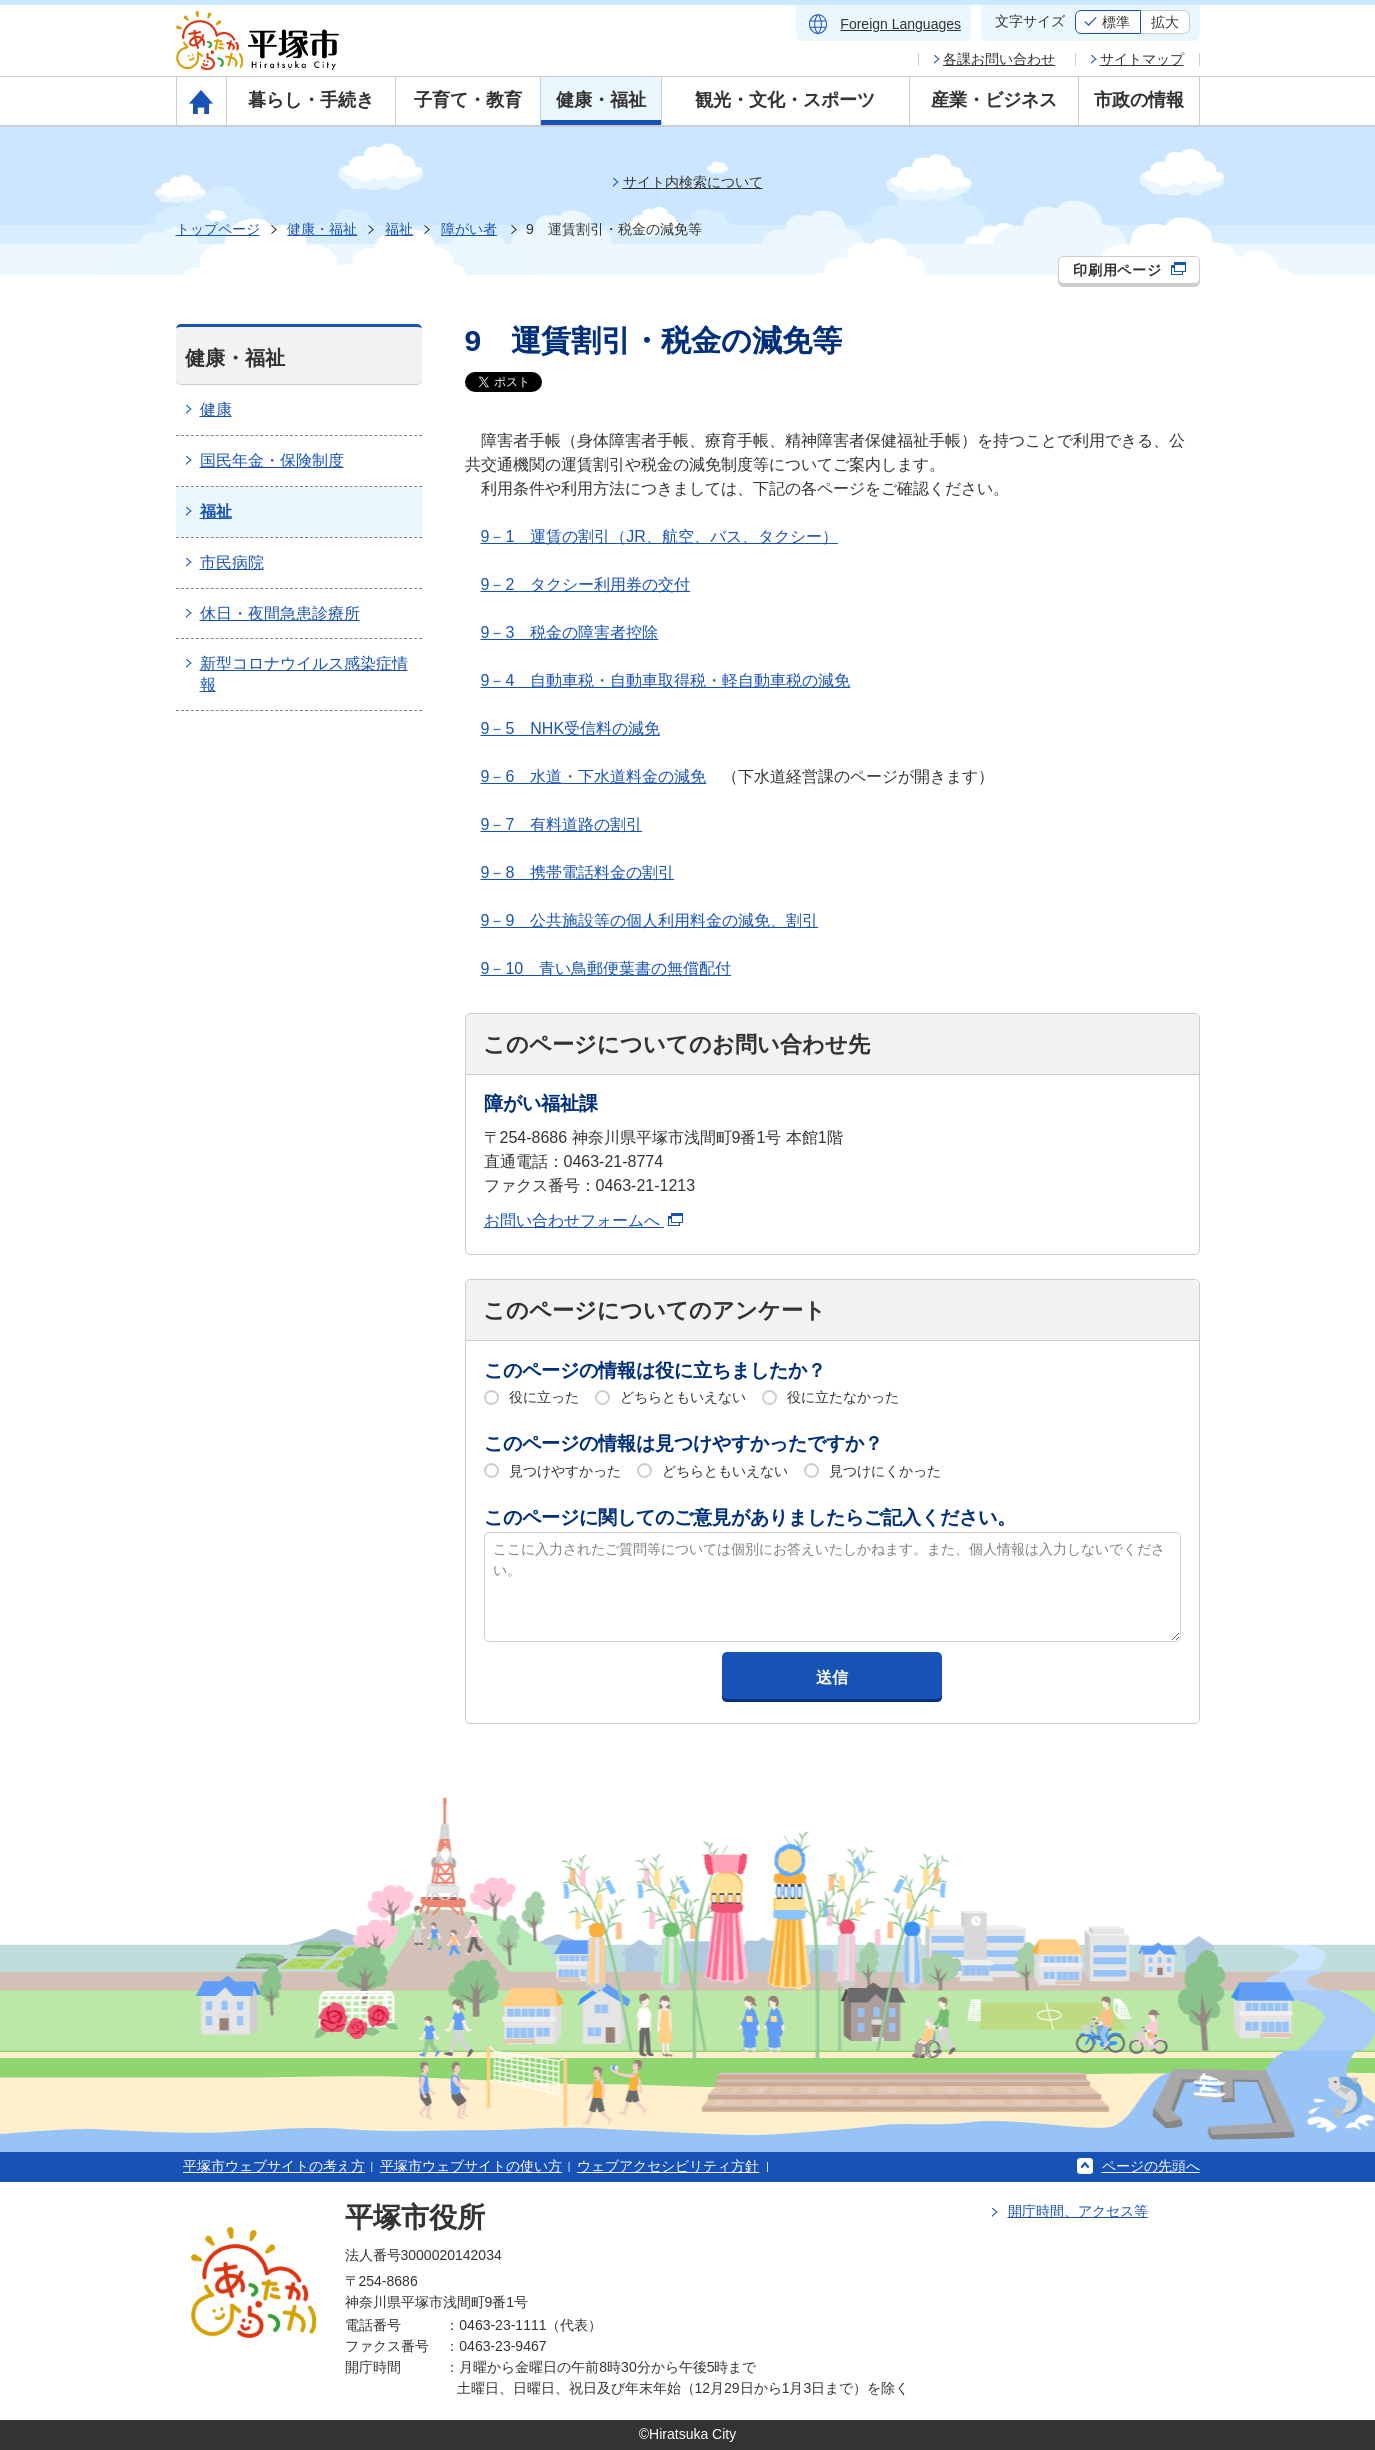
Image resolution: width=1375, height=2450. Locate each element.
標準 (1116, 22)
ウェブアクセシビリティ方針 (668, 2166)
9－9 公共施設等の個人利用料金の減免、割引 (650, 920)
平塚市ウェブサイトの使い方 (471, 2166)
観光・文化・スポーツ (785, 100)
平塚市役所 (415, 2217)
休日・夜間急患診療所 (280, 613)
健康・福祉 (601, 100)
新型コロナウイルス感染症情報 (304, 674)
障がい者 (469, 229)
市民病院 (232, 562)
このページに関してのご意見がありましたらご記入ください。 (750, 1517)
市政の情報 (1139, 100)
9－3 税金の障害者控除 (570, 632)
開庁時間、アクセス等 (1078, 2211)
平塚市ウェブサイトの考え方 (274, 2166)
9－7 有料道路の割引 (562, 824)
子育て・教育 (468, 100)
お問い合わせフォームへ (583, 1220)
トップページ (218, 229)
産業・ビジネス (994, 100)
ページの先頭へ (1151, 2166)
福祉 (399, 229)
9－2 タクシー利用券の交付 (586, 584)
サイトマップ (1142, 59)
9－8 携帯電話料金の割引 (578, 872)
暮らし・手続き (311, 100)
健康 (216, 409)
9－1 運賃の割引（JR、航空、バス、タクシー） (659, 536)
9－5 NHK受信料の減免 (571, 728)
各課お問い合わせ (999, 59)
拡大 (1165, 22)
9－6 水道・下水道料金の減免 (594, 776)
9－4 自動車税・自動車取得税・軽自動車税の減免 (666, 680)
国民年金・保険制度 (272, 460)
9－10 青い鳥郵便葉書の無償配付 (606, 968)
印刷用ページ (1129, 270)
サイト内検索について (693, 182)
